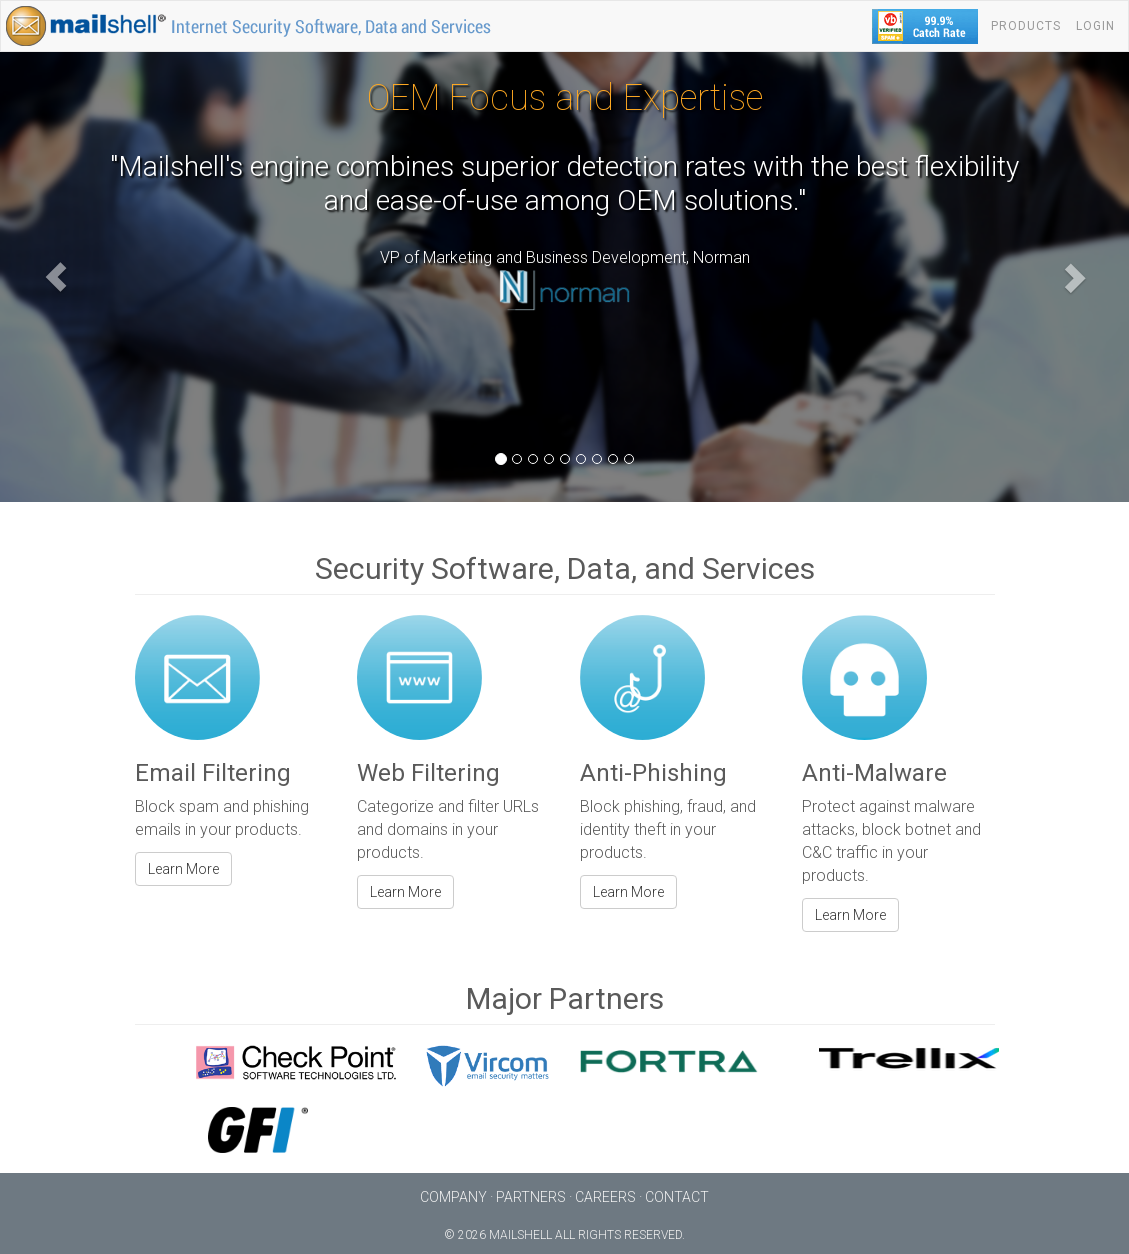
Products (1026, 26)
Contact (677, 1197)
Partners (531, 1197)
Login (1095, 26)
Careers (605, 1197)
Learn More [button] (183, 869)
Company (453, 1197)
